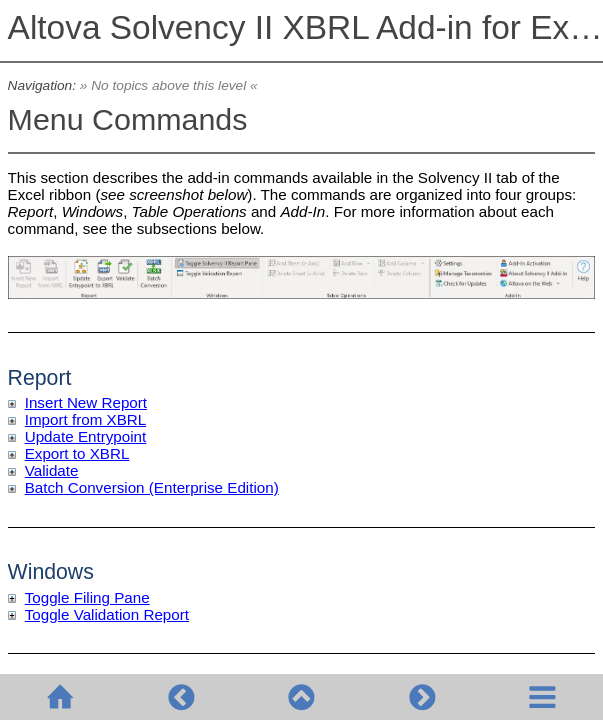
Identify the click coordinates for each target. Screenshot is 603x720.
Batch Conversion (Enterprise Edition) (152, 487)
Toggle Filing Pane (87, 597)
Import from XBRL (86, 419)
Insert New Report (86, 402)
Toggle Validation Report (107, 614)
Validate (52, 470)
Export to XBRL (77, 453)
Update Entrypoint (86, 436)
